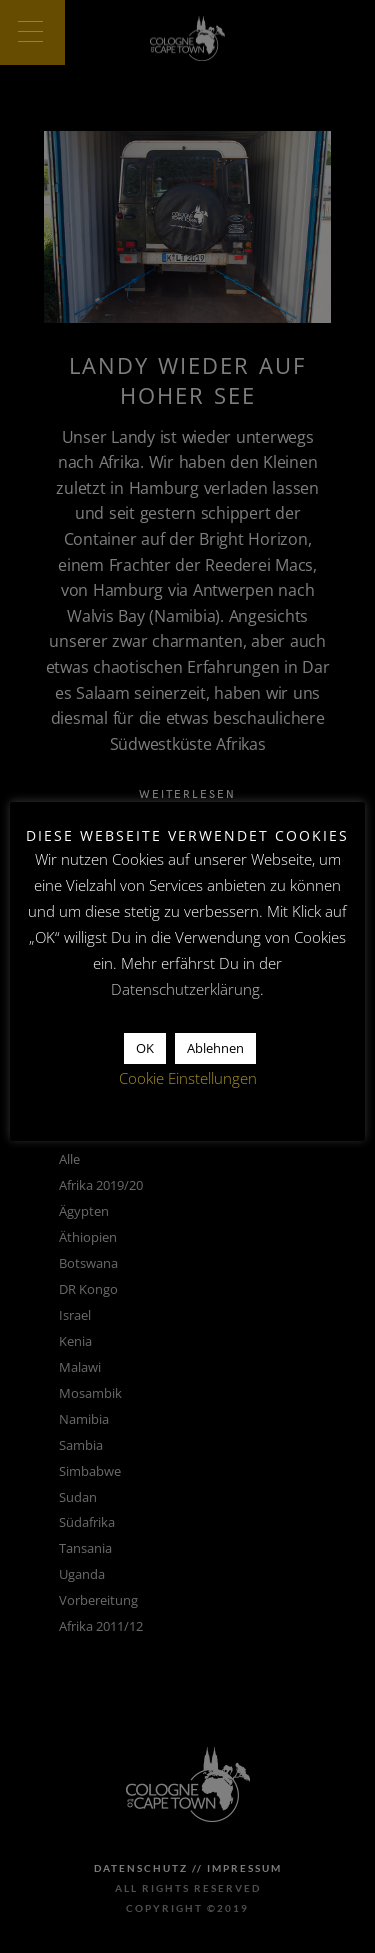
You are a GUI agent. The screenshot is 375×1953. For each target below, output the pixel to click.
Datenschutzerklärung (185, 989)
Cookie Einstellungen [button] (188, 1078)
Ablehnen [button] (215, 1048)
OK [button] (145, 1048)
